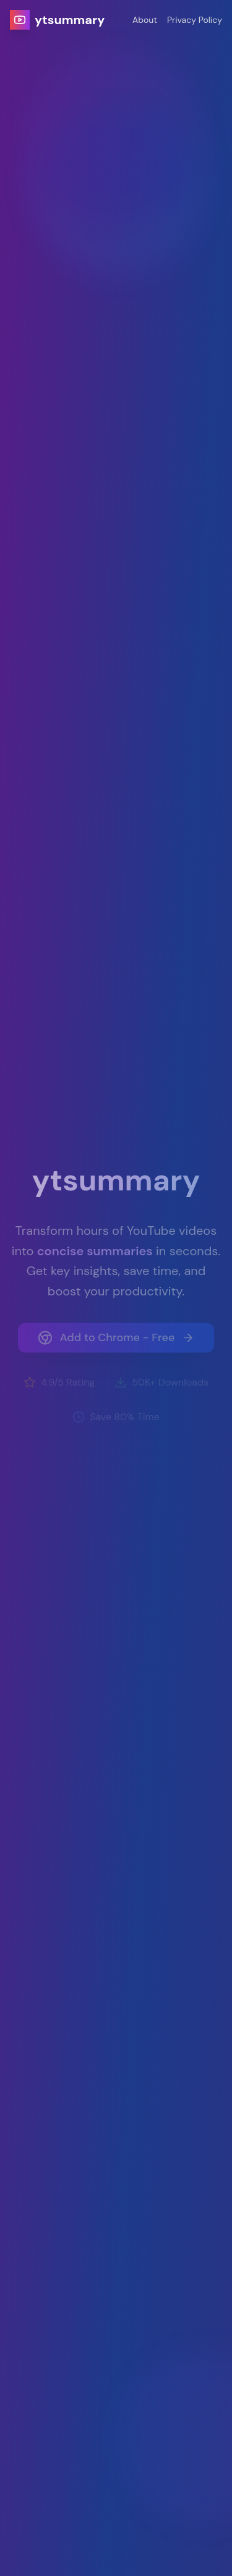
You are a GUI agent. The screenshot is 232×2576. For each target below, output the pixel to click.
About (144, 19)
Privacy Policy (194, 19)
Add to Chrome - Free (116, 1342)
